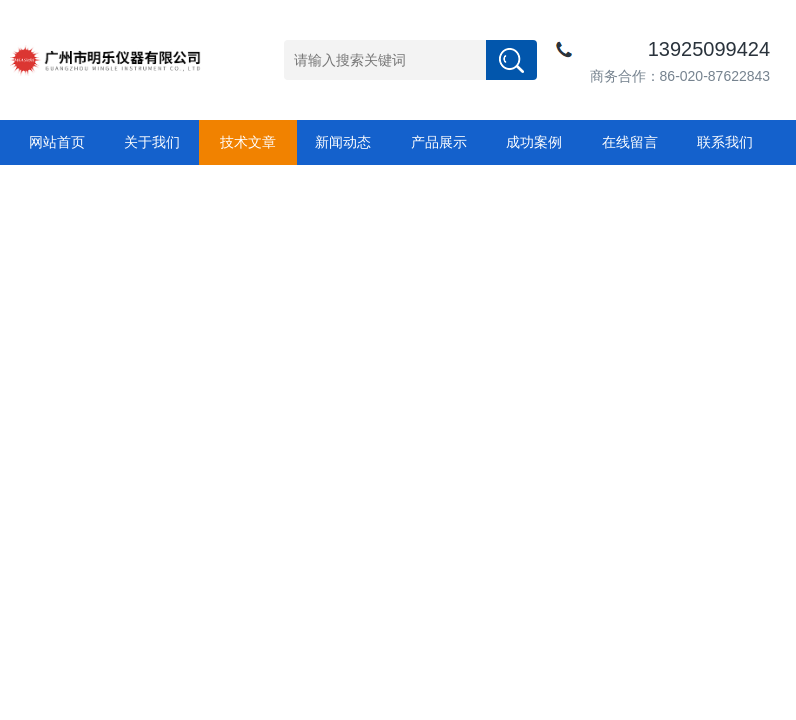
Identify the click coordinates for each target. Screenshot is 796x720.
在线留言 (630, 142)
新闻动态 (343, 142)
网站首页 (57, 142)
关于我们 (152, 142)
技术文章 (248, 142)
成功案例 (534, 142)
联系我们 (725, 142)
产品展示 (439, 142)
